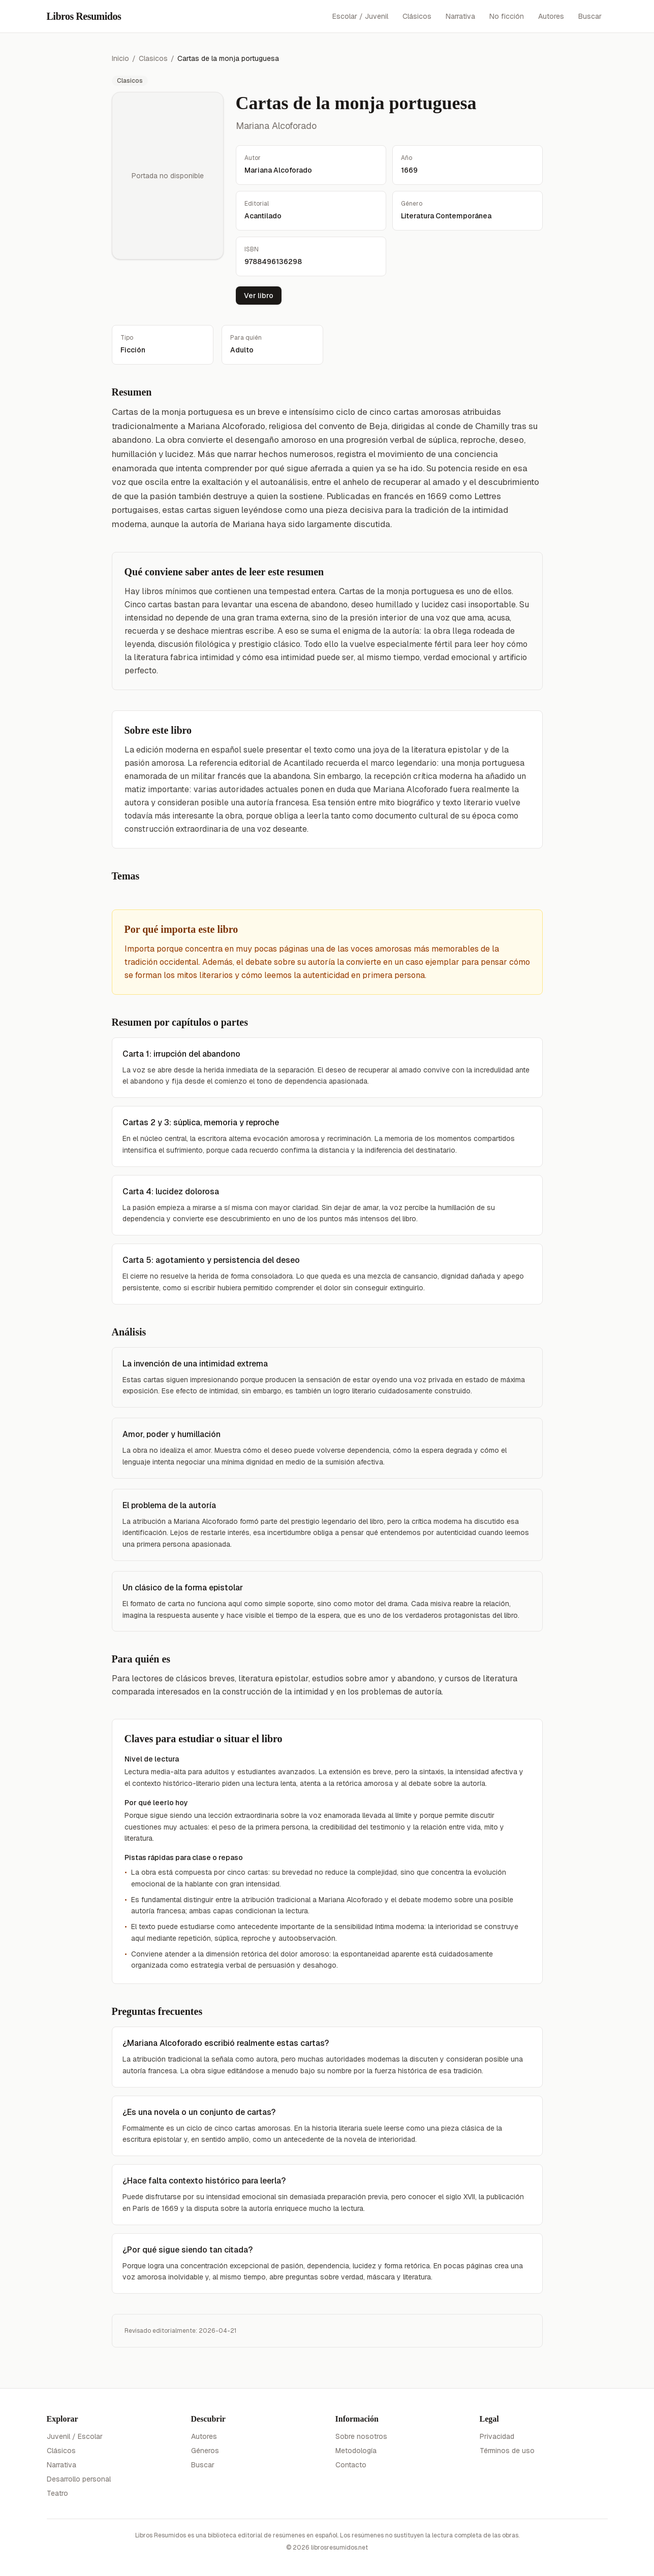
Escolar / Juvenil (360, 16)
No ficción (506, 16)
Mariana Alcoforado (276, 126)
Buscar (590, 16)
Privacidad (497, 2436)
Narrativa (460, 16)
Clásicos (416, 16)
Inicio (120, 58)
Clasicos (153, 58)
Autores (551, 16)
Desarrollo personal (79, 2479)
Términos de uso (507, 2450)
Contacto (350, 2464)
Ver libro (258, 295)
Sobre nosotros (361, 2436)
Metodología (356, 2450)
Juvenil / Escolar (75, 2436)
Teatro (57, 2493)
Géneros (205, 2450)
